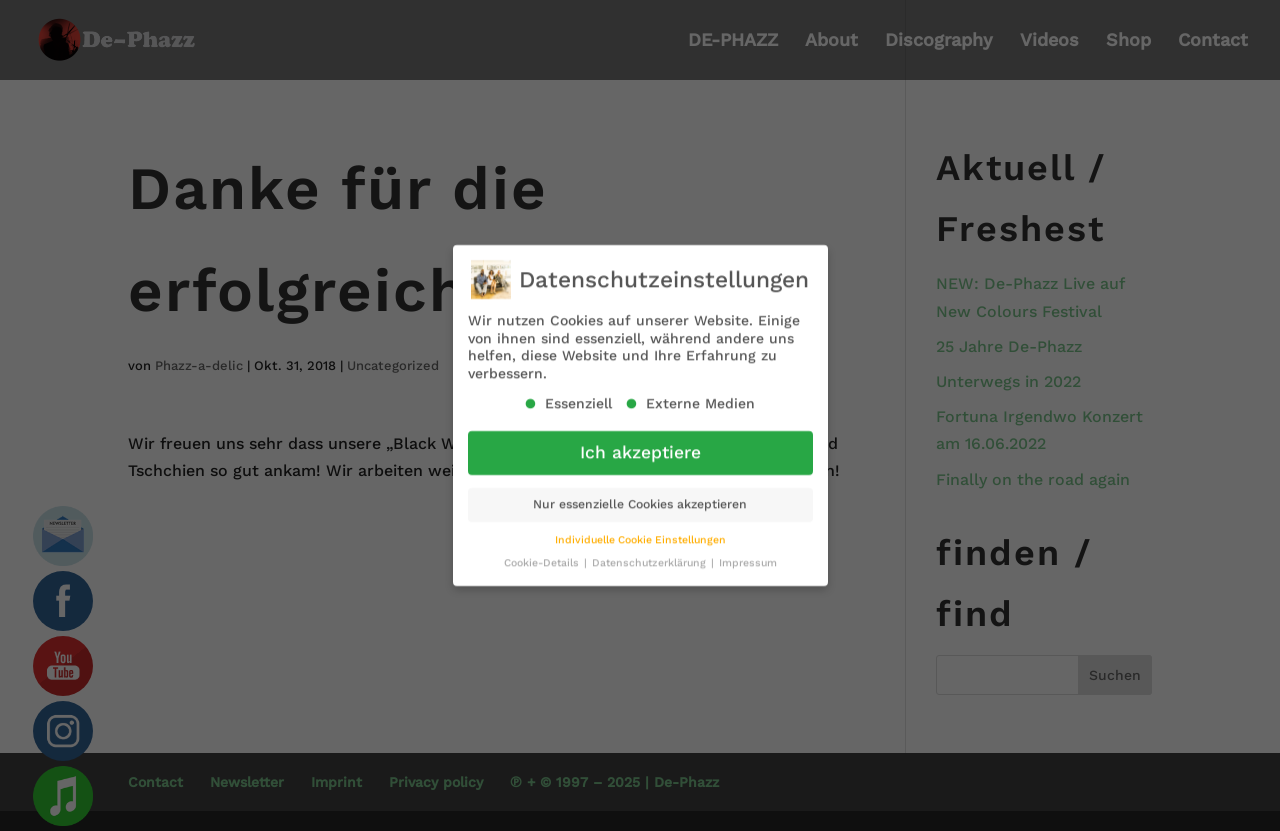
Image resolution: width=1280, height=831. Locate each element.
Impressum (748, 554)
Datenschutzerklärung (650, 554)
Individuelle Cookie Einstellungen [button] (640, 531)
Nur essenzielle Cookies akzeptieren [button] (640, 496)
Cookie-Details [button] (543, 554)
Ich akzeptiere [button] (640, 444)
